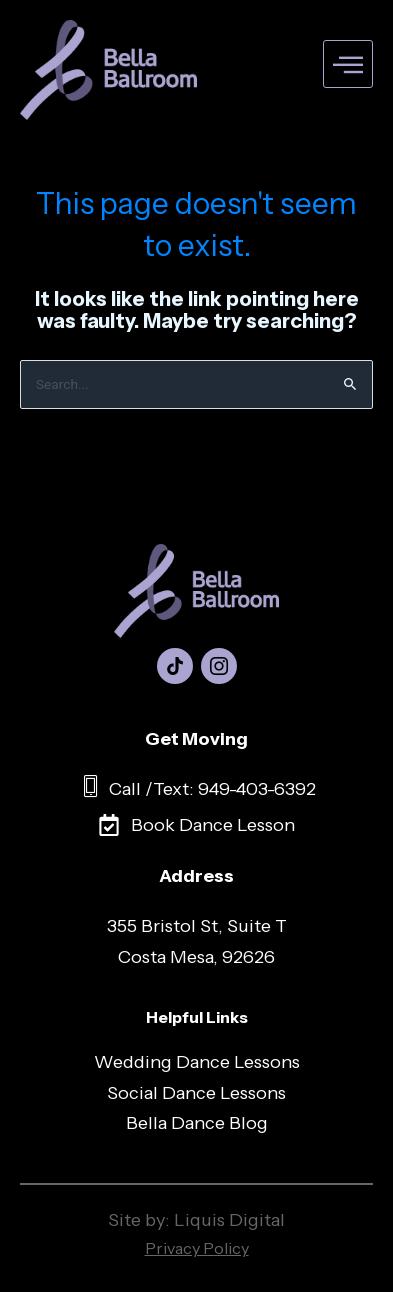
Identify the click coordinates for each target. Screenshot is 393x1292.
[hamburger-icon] (348, 64)
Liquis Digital (229, 1220)
